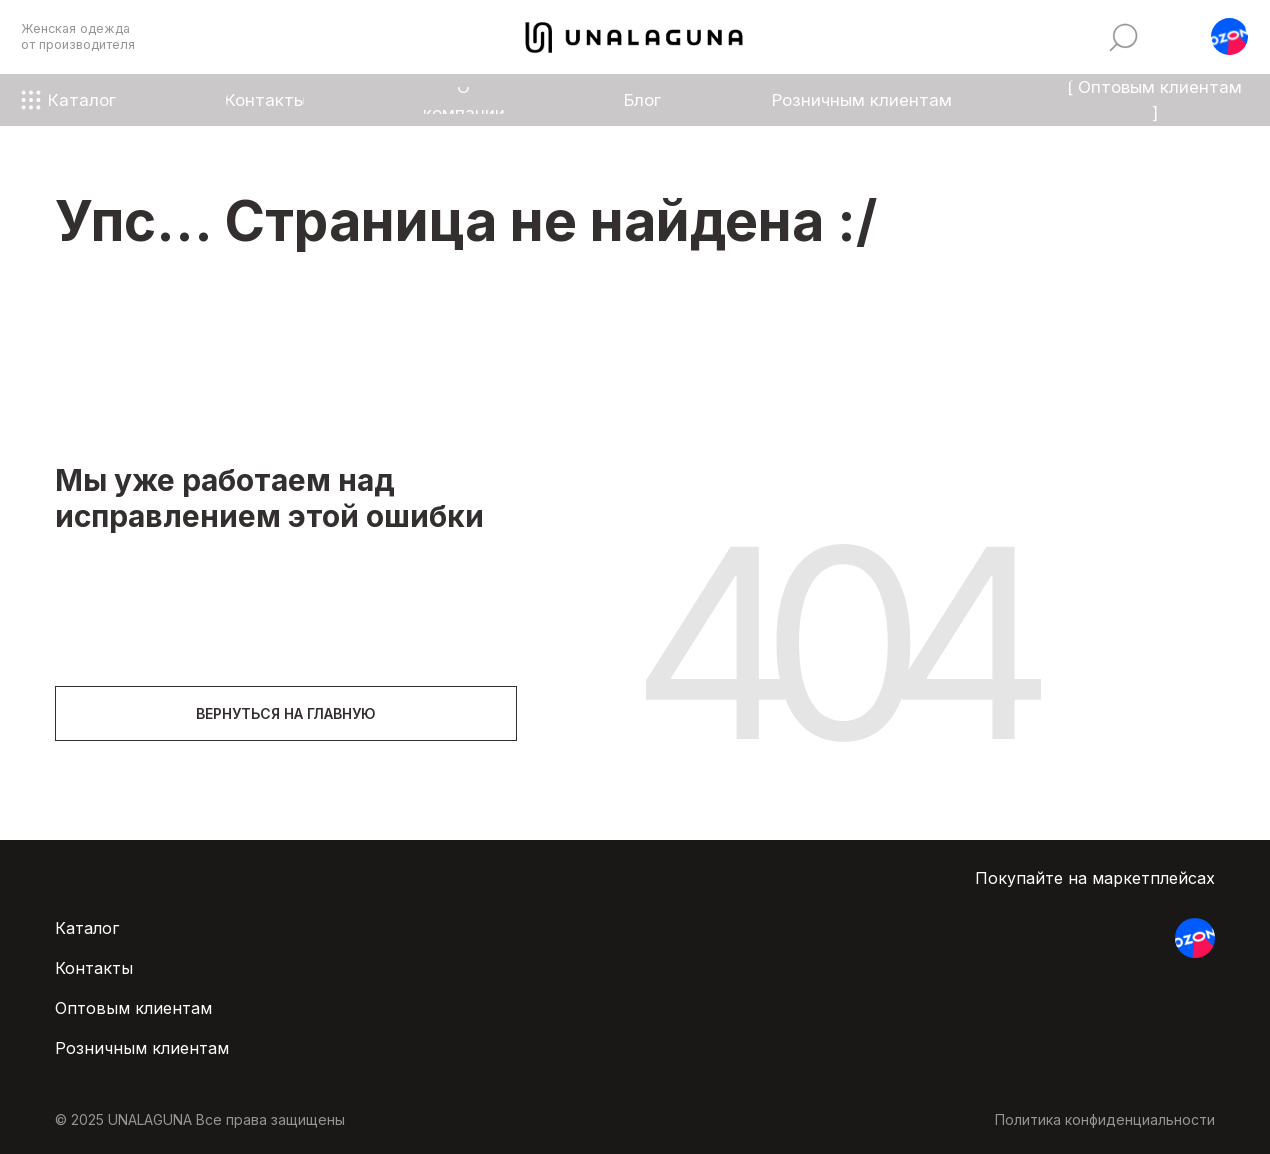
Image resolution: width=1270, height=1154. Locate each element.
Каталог (87, 928)
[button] (1229, 36)
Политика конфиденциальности (1105, 1119)
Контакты (94, 968)
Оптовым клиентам (133, 1008)
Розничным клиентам (142, 1048)
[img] (1123, 37)
